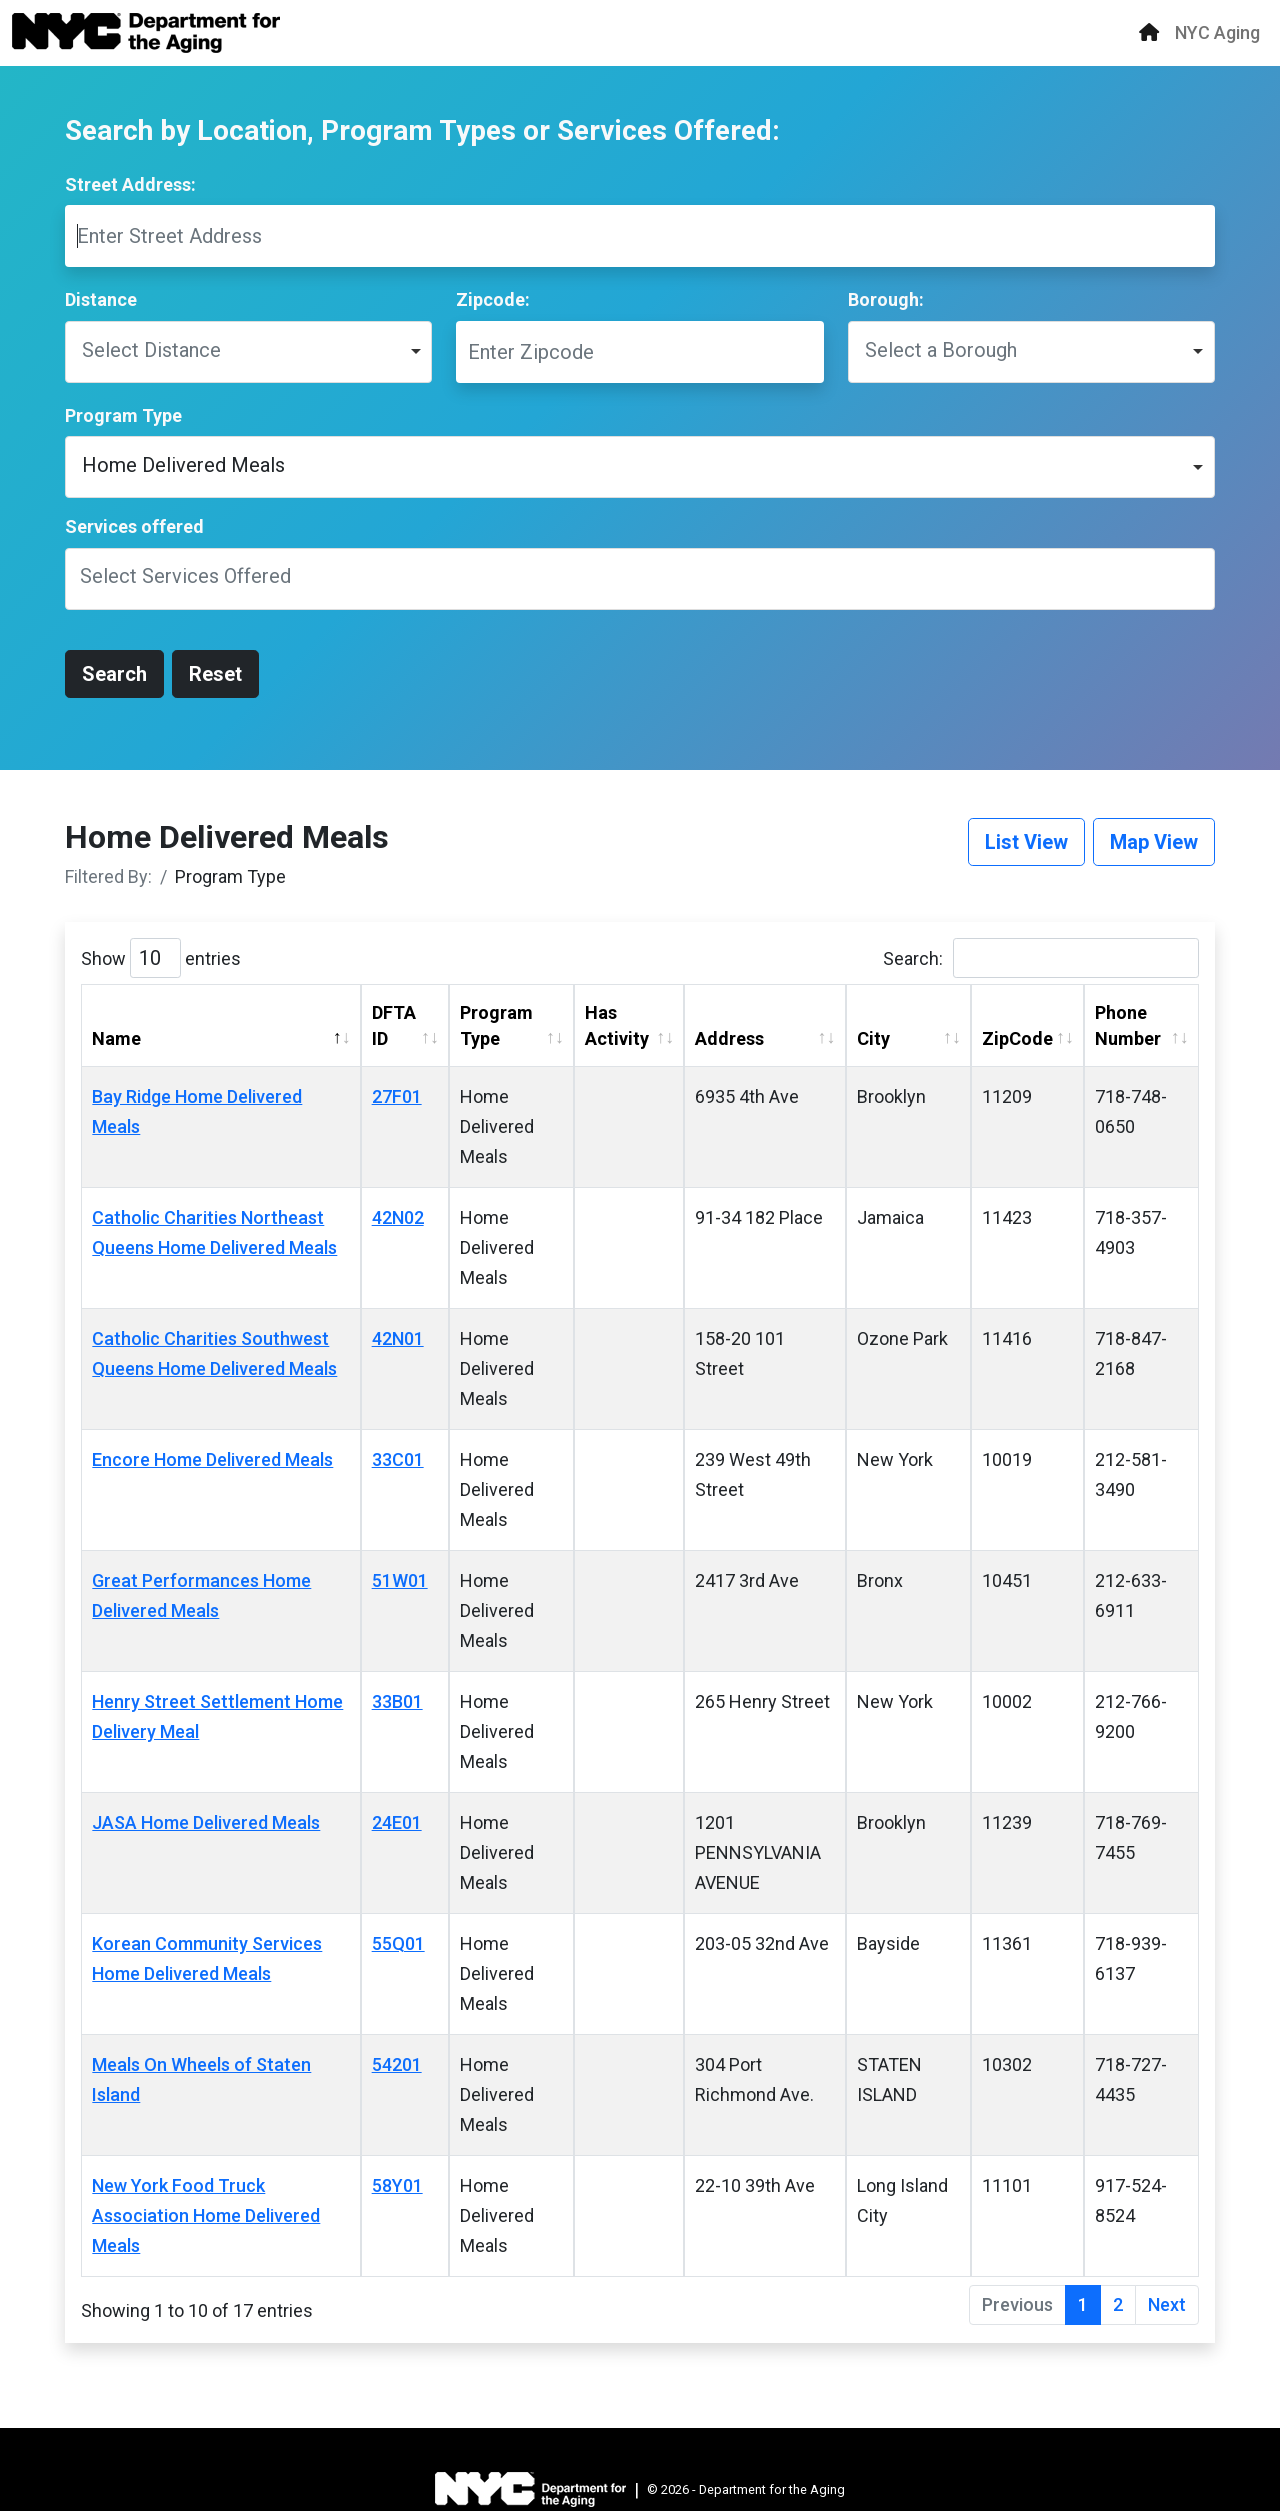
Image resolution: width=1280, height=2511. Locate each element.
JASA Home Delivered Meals (206, 1822)
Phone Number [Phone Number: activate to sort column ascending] (1128, 1025)
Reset (215, 674)
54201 (397, 2064)
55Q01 (398, 1943)
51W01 (400, 1580)
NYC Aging (1217, 32)
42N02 (398, 1217)
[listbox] (248, 352)
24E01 (397, 1822)
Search (114, 674)
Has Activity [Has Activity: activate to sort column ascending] (617, 1025)
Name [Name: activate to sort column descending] (116, 1038)
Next (1167, 2304)
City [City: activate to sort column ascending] (873, 1038)
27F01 (397, 1096)
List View (1026, 842)
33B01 (397, 1701)
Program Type (123, 415)
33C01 (398, 1459)
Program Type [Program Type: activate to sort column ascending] (496, 1025)
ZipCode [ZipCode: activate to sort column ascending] (1017, 1038)
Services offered (134, 526)
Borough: (886, 299)
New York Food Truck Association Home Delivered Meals (206, 2215)
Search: (1041, 958)
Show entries (161, 958)
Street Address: (130, 184)
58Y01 (397, 2185)
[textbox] (198, 578)
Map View (1154, 842)
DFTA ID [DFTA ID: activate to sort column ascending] (394, 1025)
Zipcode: (493, 299)
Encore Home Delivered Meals (212, 1459)
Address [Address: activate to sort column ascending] (729, 1038)
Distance (101, 299)
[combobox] (639, 579)
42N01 (398, 1338)
